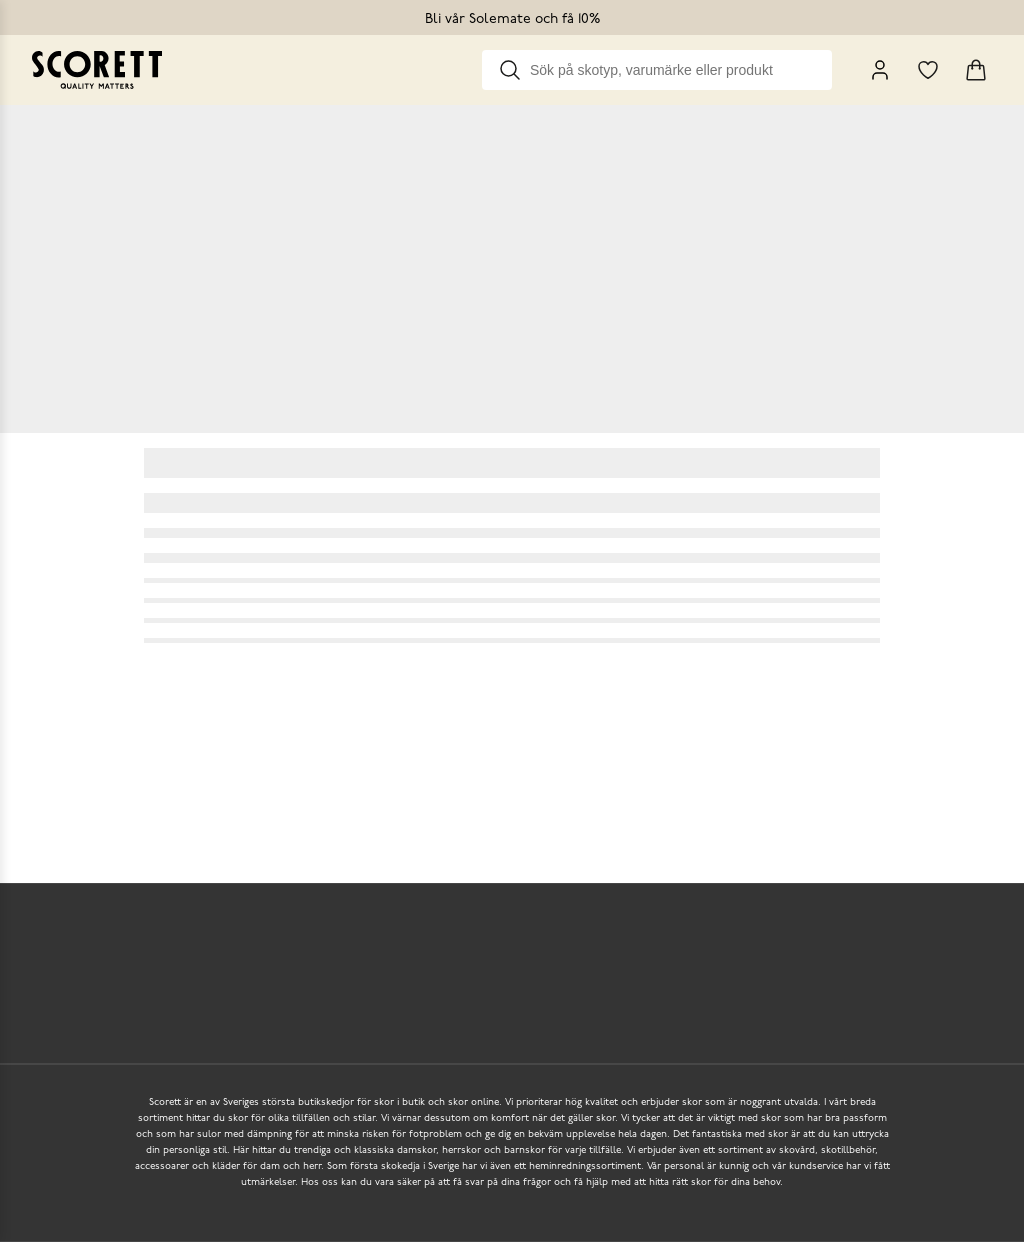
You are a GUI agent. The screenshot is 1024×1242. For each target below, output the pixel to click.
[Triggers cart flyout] (976, 70)
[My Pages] (880, 70)
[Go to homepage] (97, 70)
